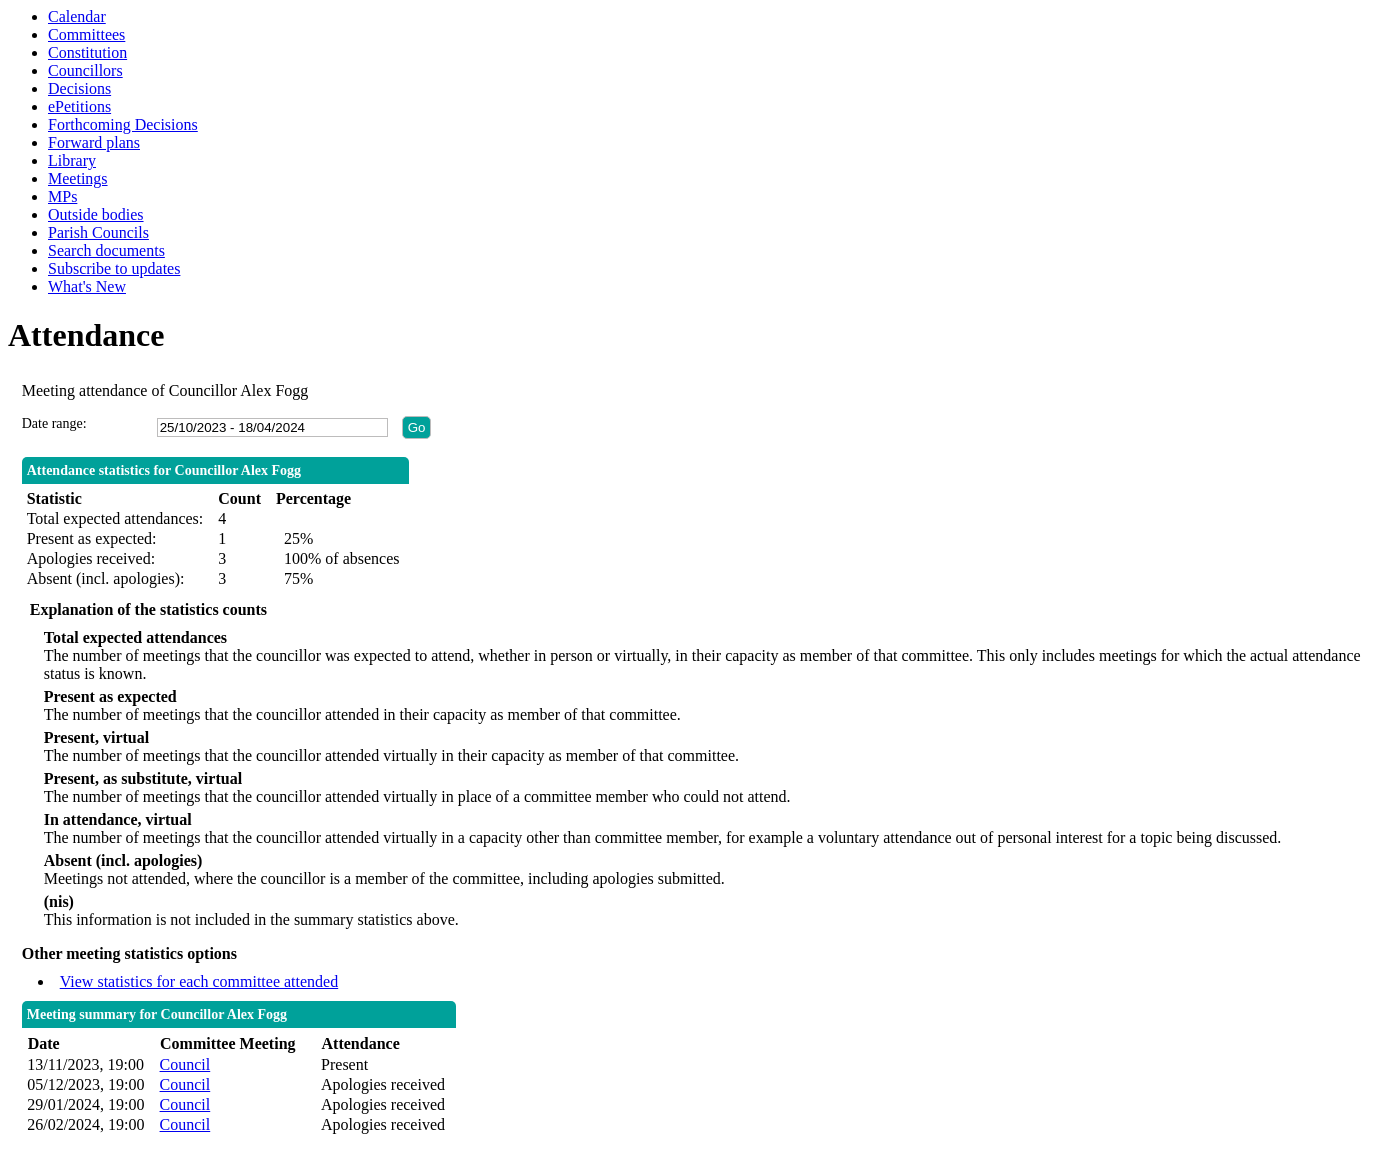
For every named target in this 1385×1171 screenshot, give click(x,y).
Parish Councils (98, 232)
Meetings (78, 178)
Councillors (85, 70)
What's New (87, 286)
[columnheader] (88, 1044)
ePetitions (79, 106)
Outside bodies (96, 214)
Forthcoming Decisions (123, 124)
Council (185, 1064)
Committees (86, 34)
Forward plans (94, 142)
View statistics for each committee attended (199, 981)
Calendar (77, 16)
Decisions (79, 88)
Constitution (87, 52)
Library (72, 160)
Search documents (106, 250)
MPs (62, 196)
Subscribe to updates (114, 268)
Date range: (54, 423)
